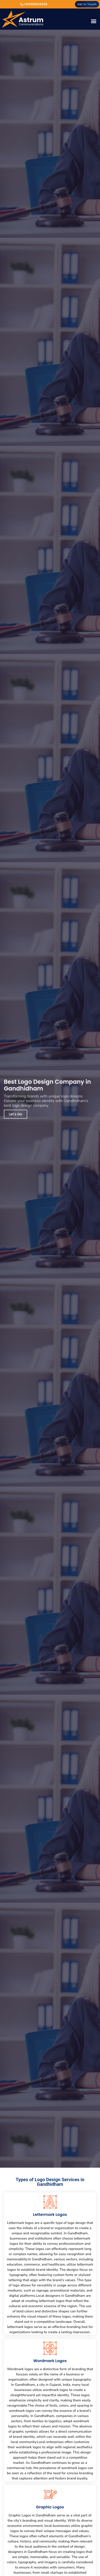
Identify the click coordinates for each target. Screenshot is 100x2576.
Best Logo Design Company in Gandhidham (47, 1085)
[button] (93, 21)
